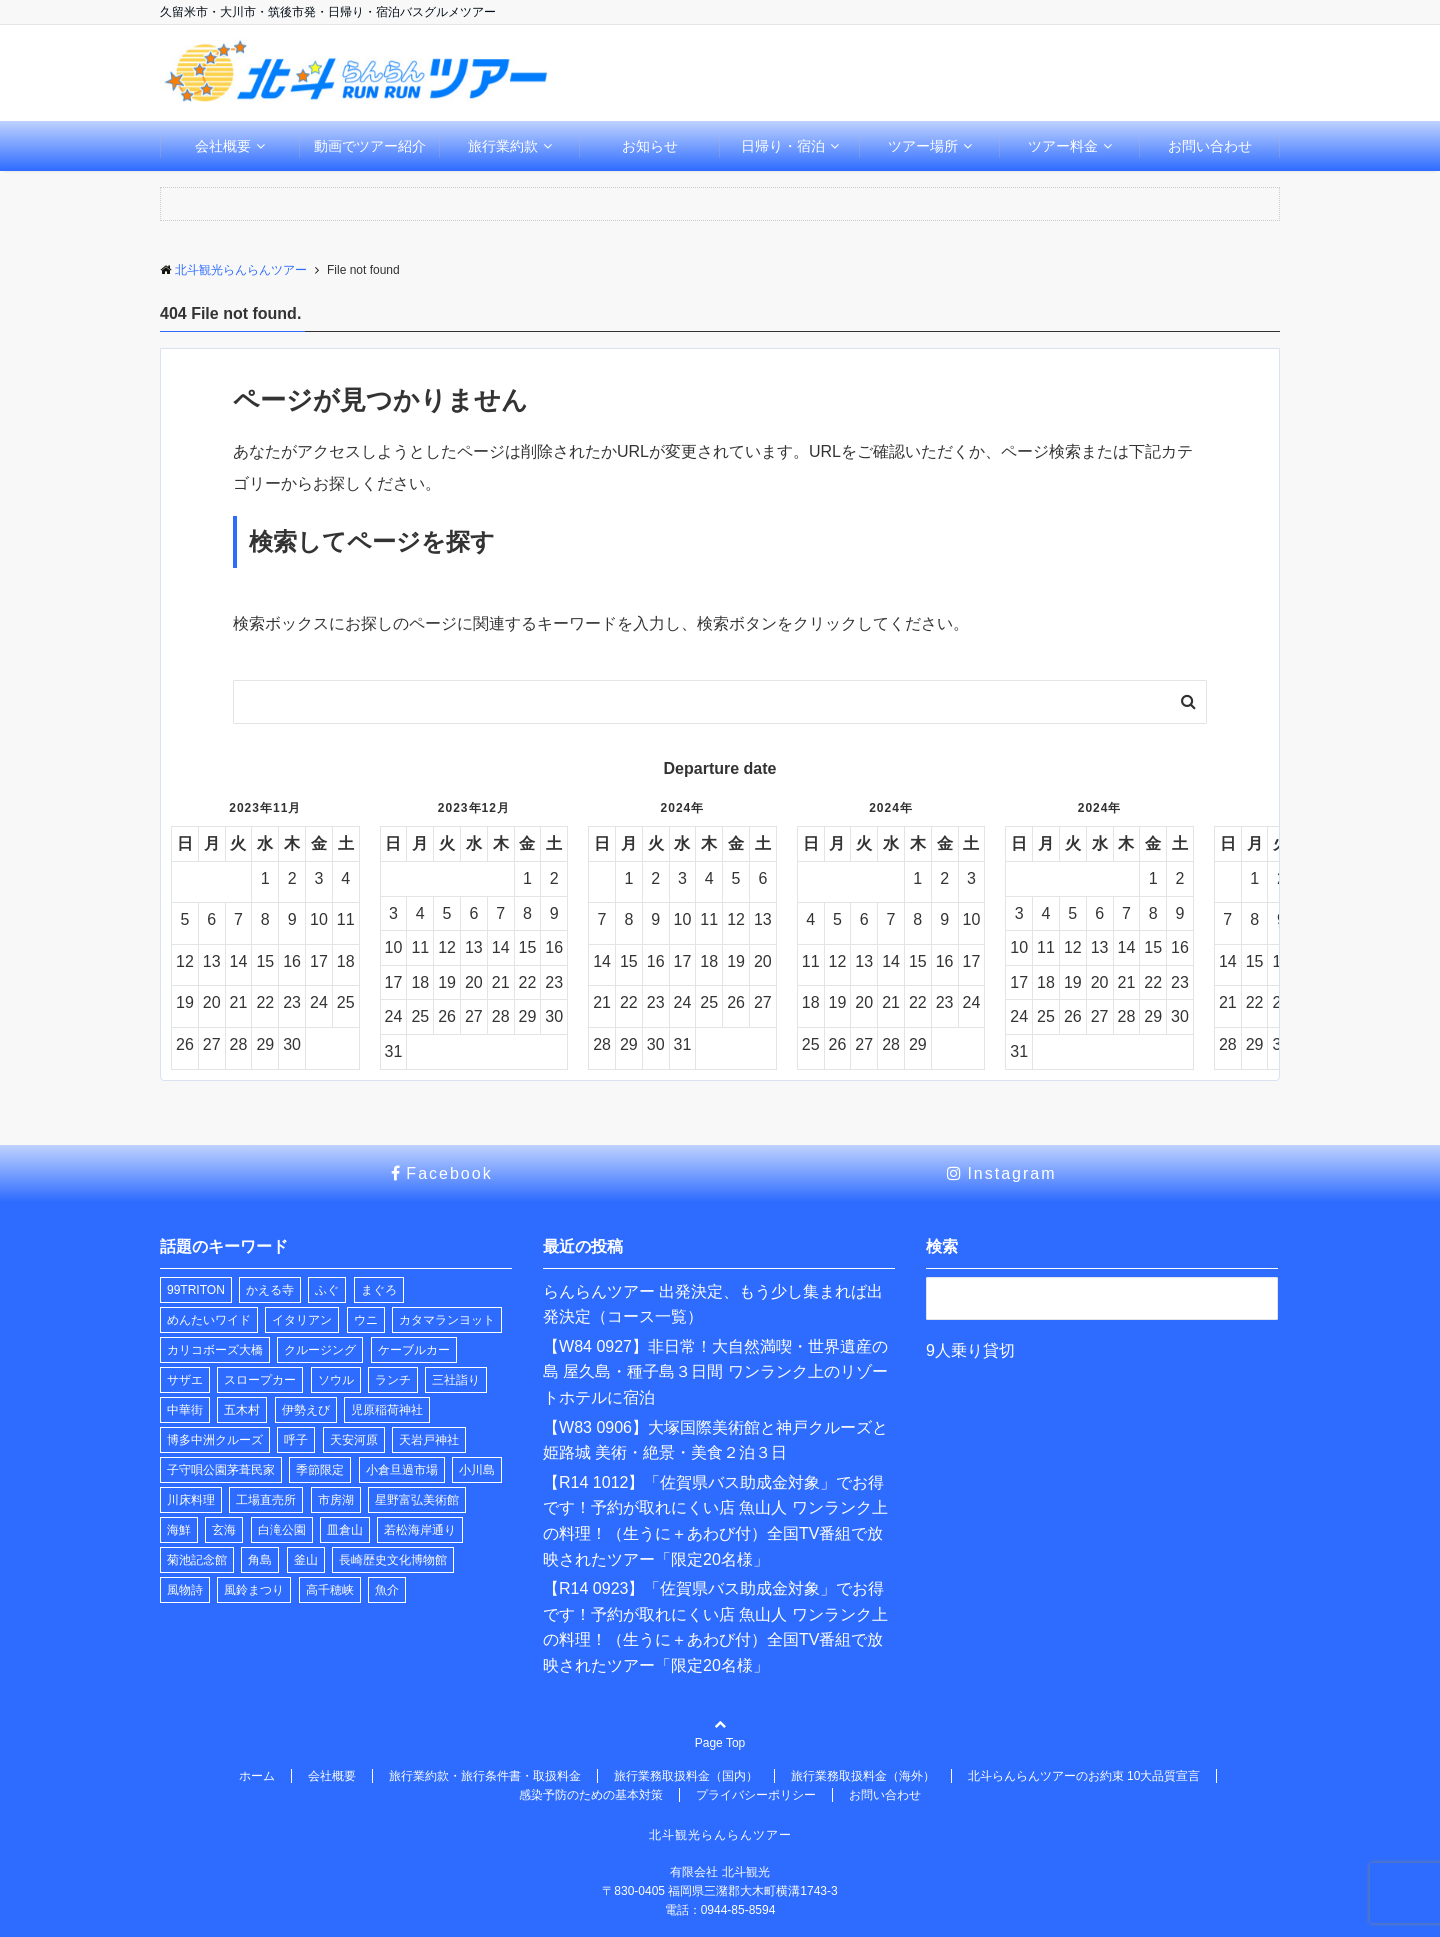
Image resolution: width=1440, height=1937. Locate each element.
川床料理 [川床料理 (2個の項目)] (191, 1500)
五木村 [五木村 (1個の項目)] (242, 1410)
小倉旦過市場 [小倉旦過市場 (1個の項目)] (402, 1470)
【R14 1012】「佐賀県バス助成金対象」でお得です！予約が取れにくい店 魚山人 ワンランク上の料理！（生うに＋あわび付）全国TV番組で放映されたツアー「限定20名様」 (715, 1521)
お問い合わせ (1210, 146)
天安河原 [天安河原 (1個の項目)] (354, 1440)
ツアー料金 (1063, 146)
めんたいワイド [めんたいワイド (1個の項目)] (209, 1320)
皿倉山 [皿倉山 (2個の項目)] (345, 1530)
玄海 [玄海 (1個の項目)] (224, 1530)
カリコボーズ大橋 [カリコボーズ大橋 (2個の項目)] (215, 1350)
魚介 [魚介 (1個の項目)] (387, 1590)
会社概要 (223, 146)
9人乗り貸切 (970, 1350)
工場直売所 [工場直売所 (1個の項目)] (266, 1500)
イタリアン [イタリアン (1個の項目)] (302, 1320)
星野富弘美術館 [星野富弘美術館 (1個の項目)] (417, 1500)
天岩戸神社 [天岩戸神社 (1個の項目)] (429, 1440)
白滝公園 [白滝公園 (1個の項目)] (282, 1530)
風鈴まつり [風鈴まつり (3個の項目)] (254, 1590)
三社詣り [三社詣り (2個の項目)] (456, 1380)
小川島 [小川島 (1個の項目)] (477, 1470)
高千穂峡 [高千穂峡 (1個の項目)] (330, 1590)
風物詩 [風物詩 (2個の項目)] (185, 1590)
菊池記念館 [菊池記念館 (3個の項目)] (197, 1560)
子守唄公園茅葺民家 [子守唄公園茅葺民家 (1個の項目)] (221, 1470)
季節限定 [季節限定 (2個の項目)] (320, 1470)
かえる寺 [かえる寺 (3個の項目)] (270, 1290)
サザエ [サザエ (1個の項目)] (185, 1380)
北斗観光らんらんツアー (720, 1835)
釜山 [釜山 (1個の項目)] (306, 1560)
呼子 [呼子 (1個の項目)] (296, 1440)
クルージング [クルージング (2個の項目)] (320, 1350)
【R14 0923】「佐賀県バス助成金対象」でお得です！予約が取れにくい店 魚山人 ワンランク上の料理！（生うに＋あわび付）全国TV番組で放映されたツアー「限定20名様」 (715, 1627)
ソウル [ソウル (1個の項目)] (336, 1380)
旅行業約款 (503, 146)
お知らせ (650, 146)
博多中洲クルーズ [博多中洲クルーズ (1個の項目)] (215, 1440)
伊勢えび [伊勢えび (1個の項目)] (306, 1410)
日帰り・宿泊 (783, 146)
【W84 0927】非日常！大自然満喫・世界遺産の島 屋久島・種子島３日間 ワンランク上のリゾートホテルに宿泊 (715, 1372)
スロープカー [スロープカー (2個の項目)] (260, 1380)
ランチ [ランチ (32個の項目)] (393, 1380)
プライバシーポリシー (756, 1795)
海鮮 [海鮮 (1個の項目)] (179, 1530)
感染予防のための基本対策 (591, 1795)
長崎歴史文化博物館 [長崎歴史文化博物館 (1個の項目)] (393, 1560)
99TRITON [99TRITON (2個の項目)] (196, 1290)
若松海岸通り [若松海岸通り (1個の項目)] (420, 1530)
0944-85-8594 (738, 1910)
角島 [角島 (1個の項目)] (260, 1560)
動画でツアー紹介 (370, 146)
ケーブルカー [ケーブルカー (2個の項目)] (414, 1350)
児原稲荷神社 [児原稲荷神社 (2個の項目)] (387, 1410)
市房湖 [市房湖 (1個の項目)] (336, 1500)
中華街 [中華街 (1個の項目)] (185, 1410)
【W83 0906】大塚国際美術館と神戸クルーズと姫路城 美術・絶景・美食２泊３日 (715, 1440)
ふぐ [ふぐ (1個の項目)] (327, 1290)
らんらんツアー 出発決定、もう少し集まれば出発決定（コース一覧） (713, 1304)
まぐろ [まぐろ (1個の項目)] (379, 1290)
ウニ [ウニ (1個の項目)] (366, 1320)
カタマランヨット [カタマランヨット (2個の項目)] (447, 1320)
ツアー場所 (923, 146)
